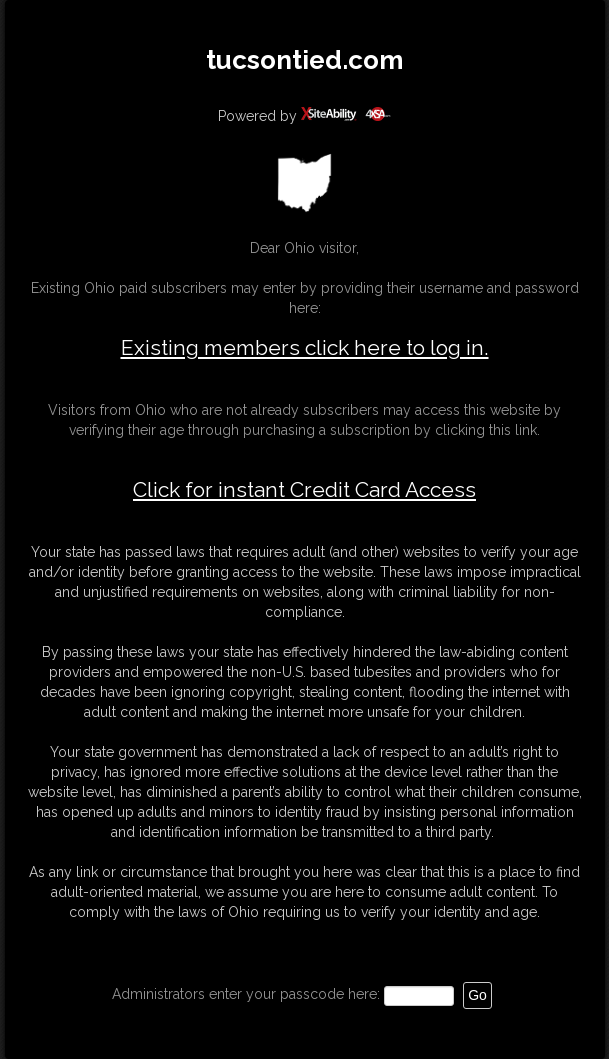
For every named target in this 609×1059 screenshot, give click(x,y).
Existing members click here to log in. (305, 347)
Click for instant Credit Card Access (304, 490)
